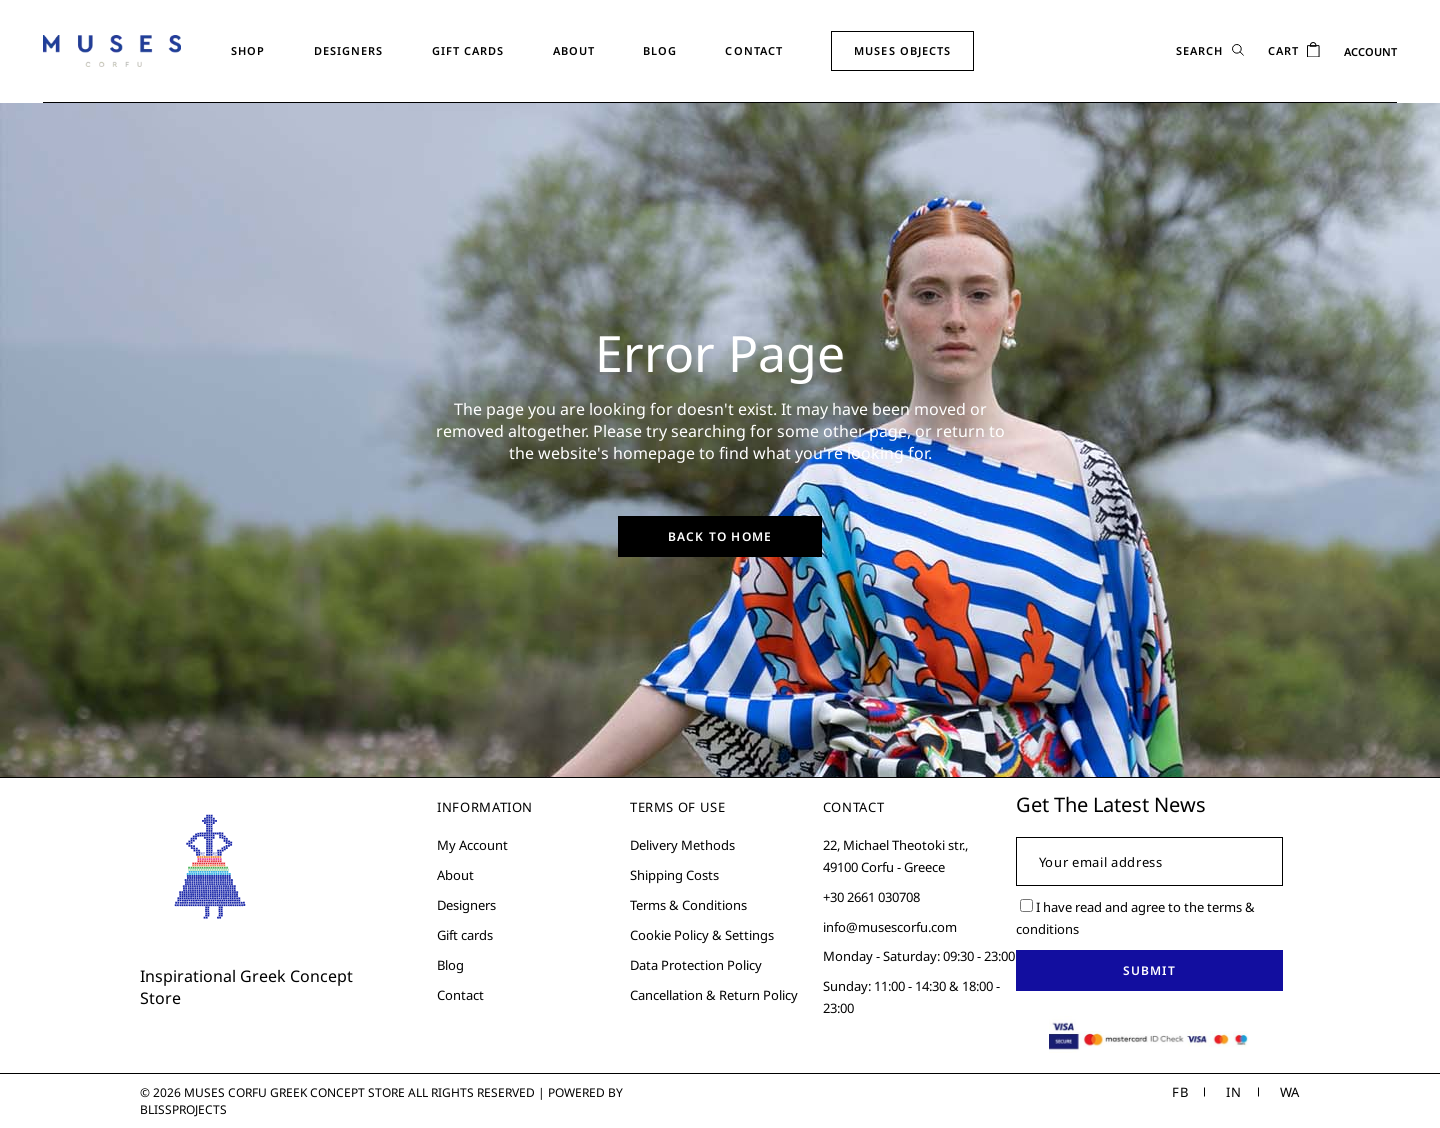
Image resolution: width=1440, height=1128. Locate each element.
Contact (460, 995)
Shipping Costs (674, 875)
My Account (472, 845)
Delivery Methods (682, 845)
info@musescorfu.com (890, 927)
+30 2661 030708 (871, 897)
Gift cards (465, 935)
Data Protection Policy (696, 965)
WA (1290, 1092)
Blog (450, 965)
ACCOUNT (1370, 51)
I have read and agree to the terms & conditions (1135, 918)
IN (1233, 1092)
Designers (466, 905)
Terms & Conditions (688, 905)
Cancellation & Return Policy (714, 995)
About (455, 875)
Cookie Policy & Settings (702, 935)
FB (1180, 1092)
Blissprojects (183, 1109)
